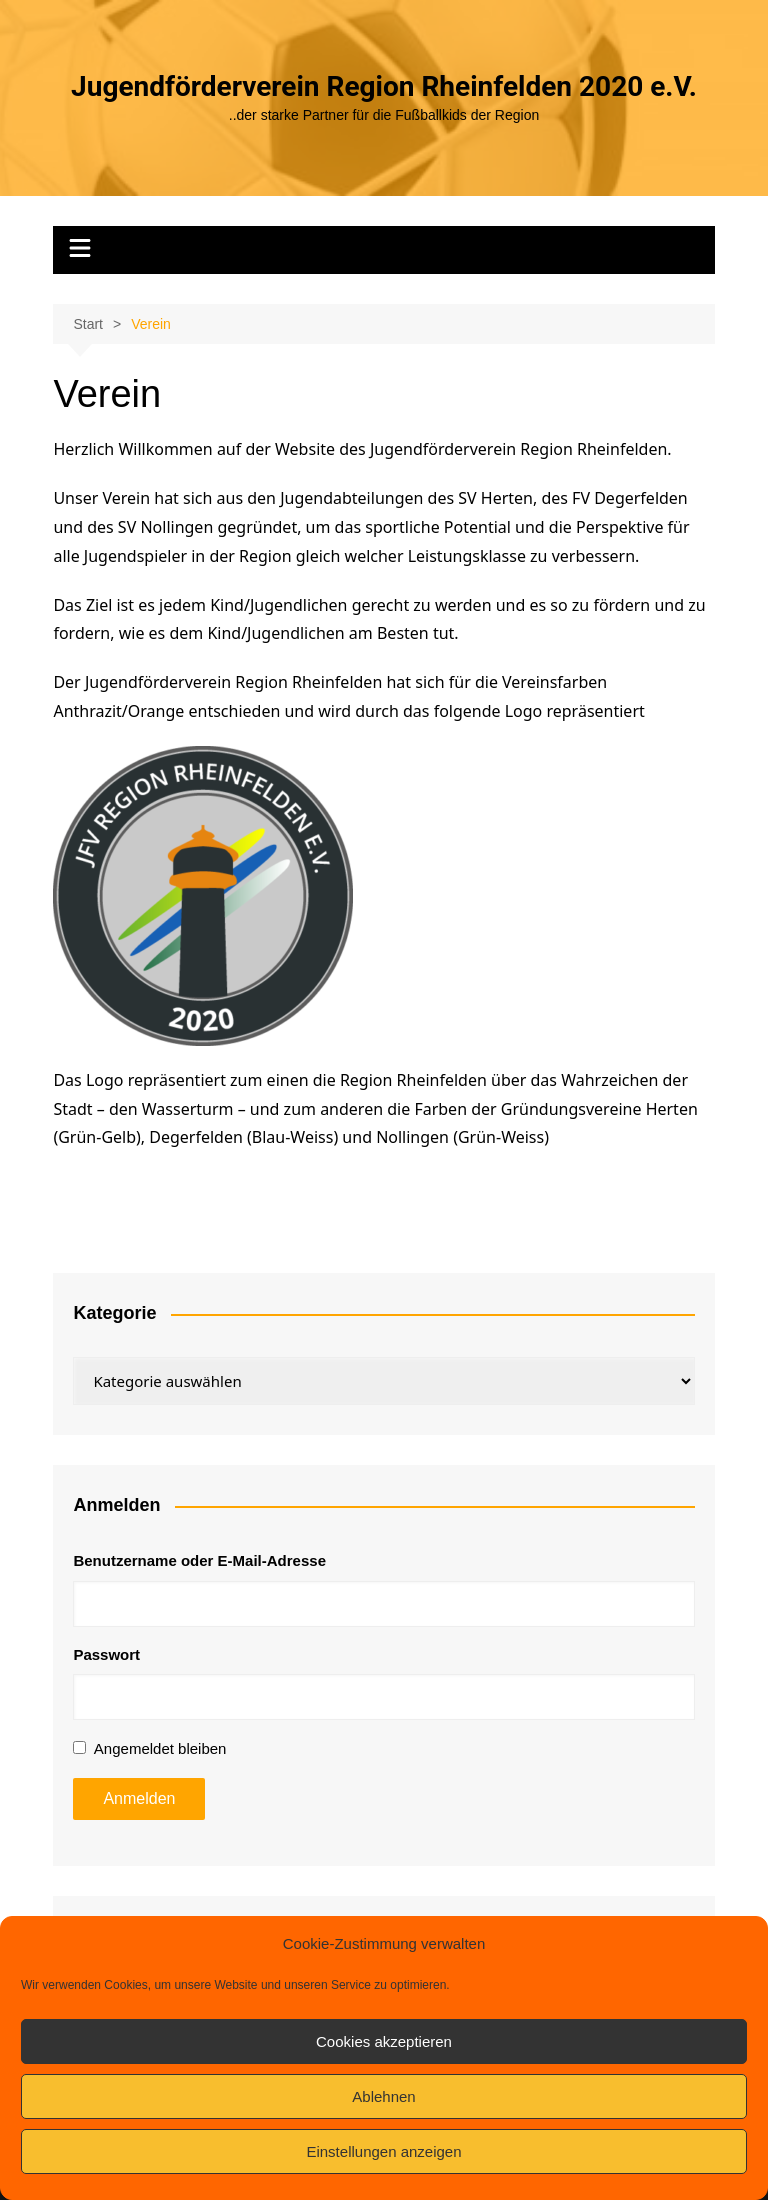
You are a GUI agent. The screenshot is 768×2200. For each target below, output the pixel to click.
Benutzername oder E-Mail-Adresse (199, 1560)
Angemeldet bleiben (160, 1748)
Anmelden (139, 1798)
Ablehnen (383, 2096)
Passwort (106, 1654)
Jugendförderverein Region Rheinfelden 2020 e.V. (384, 86)
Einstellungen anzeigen (383, 2151)
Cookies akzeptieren (384, 2041)
